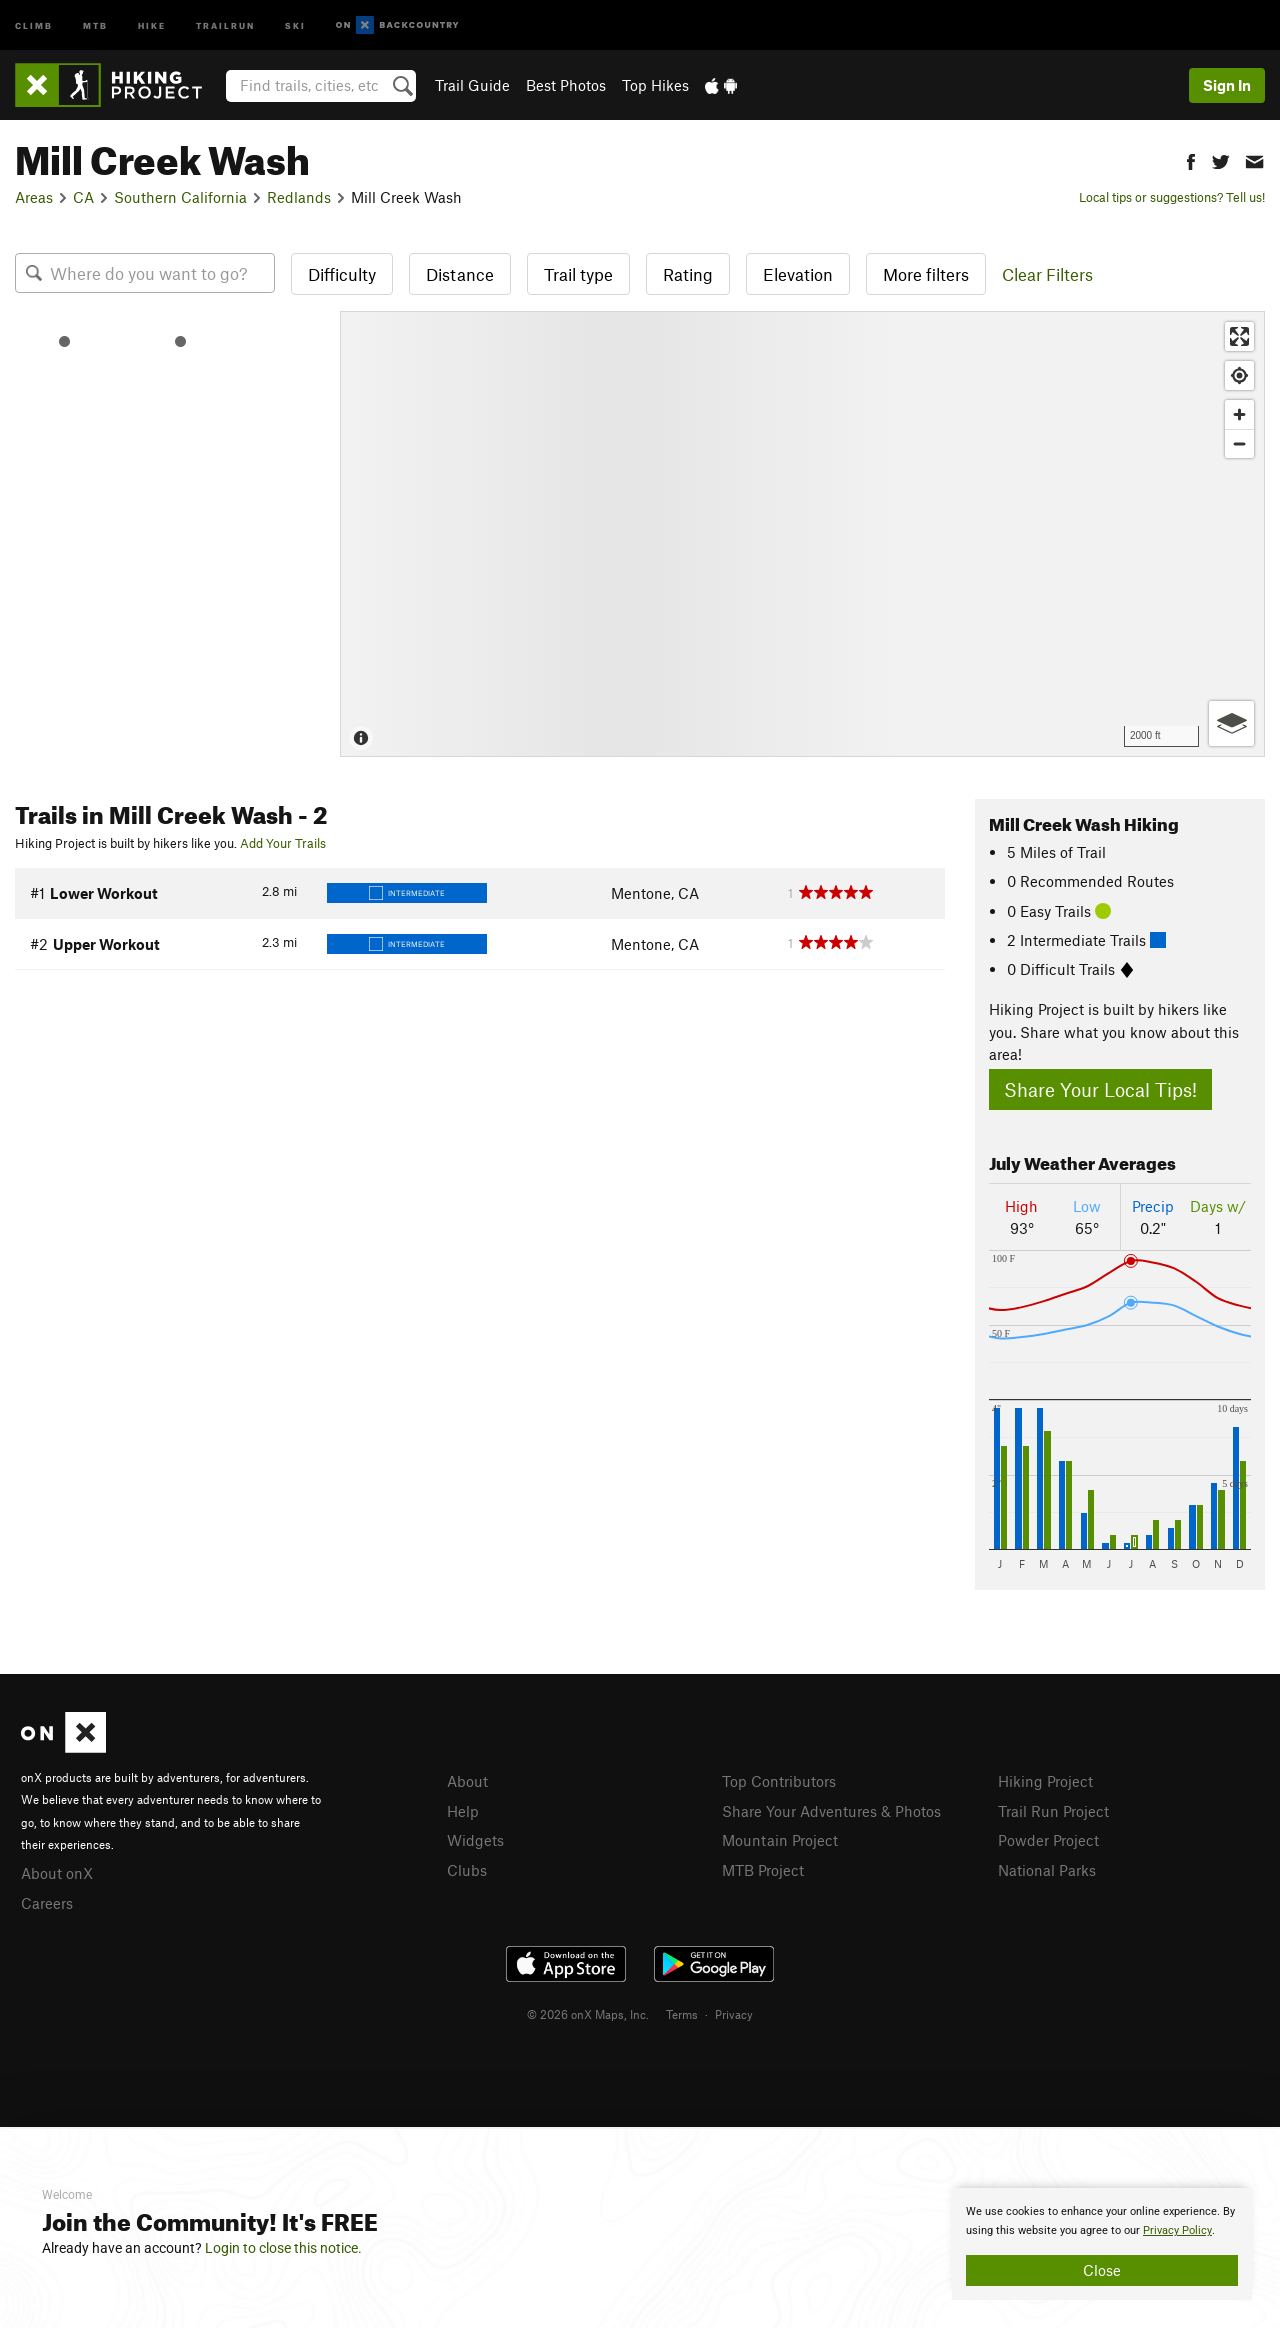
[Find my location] (1239, 375)
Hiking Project (1045, 1781)
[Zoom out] (1239, 443)
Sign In (1227, 85)
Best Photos (566, 85)
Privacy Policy (1177, 2230)
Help (463, 1811)
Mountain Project (780, 1840)
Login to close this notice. (283, 2248)
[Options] (1231, 723)
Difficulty (342, 274)
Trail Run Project (1053, 1811)
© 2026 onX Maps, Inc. (588, 2014)
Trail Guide (472, 85)
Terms (682, 2014)
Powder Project (1048, 1840)
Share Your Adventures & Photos (831, 1811)
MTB (95, 24)
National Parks (1047, 1870)
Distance (460, 274)
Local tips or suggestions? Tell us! (1172, 197)
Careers (47, 1903)
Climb (34, 24)
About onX (57, 1873)
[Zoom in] (1239, 414)
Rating (688, 274)
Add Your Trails (283, 843)
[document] (1102, 2244)
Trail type (578, 274)
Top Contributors (779, 1781)
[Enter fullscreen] (1239, 336)
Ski (295, 24)
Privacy (734, 2014)
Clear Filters (1047, 274)
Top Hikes (655, 85)
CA (83, 197)
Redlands (299, 197)
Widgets (475, 1840)
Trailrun (225, 24)
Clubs (467, 1870)
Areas (34, 197)
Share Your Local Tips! (1100, 1089)
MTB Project (763, 1870)
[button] (1191, 159)
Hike (152, 24)
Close (1102, 2270)
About (467, 1781)
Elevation (798, 274)
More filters (926, 274)
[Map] (802, 534)
